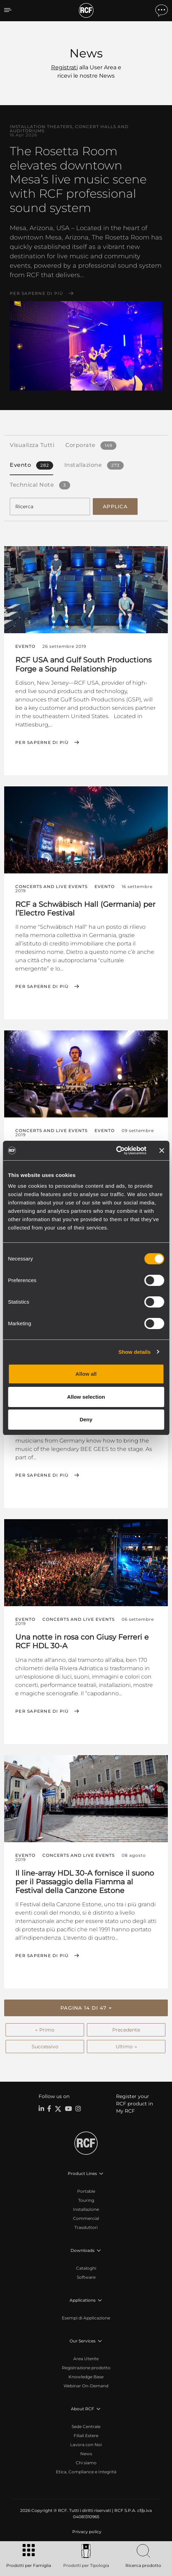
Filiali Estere (86, 2435)
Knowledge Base (86, 2376)
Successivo (45, 2046)
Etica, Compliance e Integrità (86, 2471)
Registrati (64, 67)
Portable (86, 2191)
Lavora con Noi (86, 2444)
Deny (86, 1419)
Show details (134, 1352)
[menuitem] (86, 2532)
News (86, 2453)
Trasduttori (86, 2227)
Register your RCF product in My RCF (134, 2103)
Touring (86, 2200)
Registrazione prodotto (86, 2367)
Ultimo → (126, 2046)
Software (86, 2277)
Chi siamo (86, 2462)
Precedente (126, 2030)
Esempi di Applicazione (86, 2317)
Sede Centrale (86, 2426)
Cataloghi (86, 2268)
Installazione (86, 2209)
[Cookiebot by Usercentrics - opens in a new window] (115, 1150)
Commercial (86, 2218)
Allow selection (86, 1397)
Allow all (86, 1374)
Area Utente (86, 2358)
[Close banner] (161, 1150)
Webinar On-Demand (86, 2385)
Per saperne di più (36, 293)
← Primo (45, 2030)
